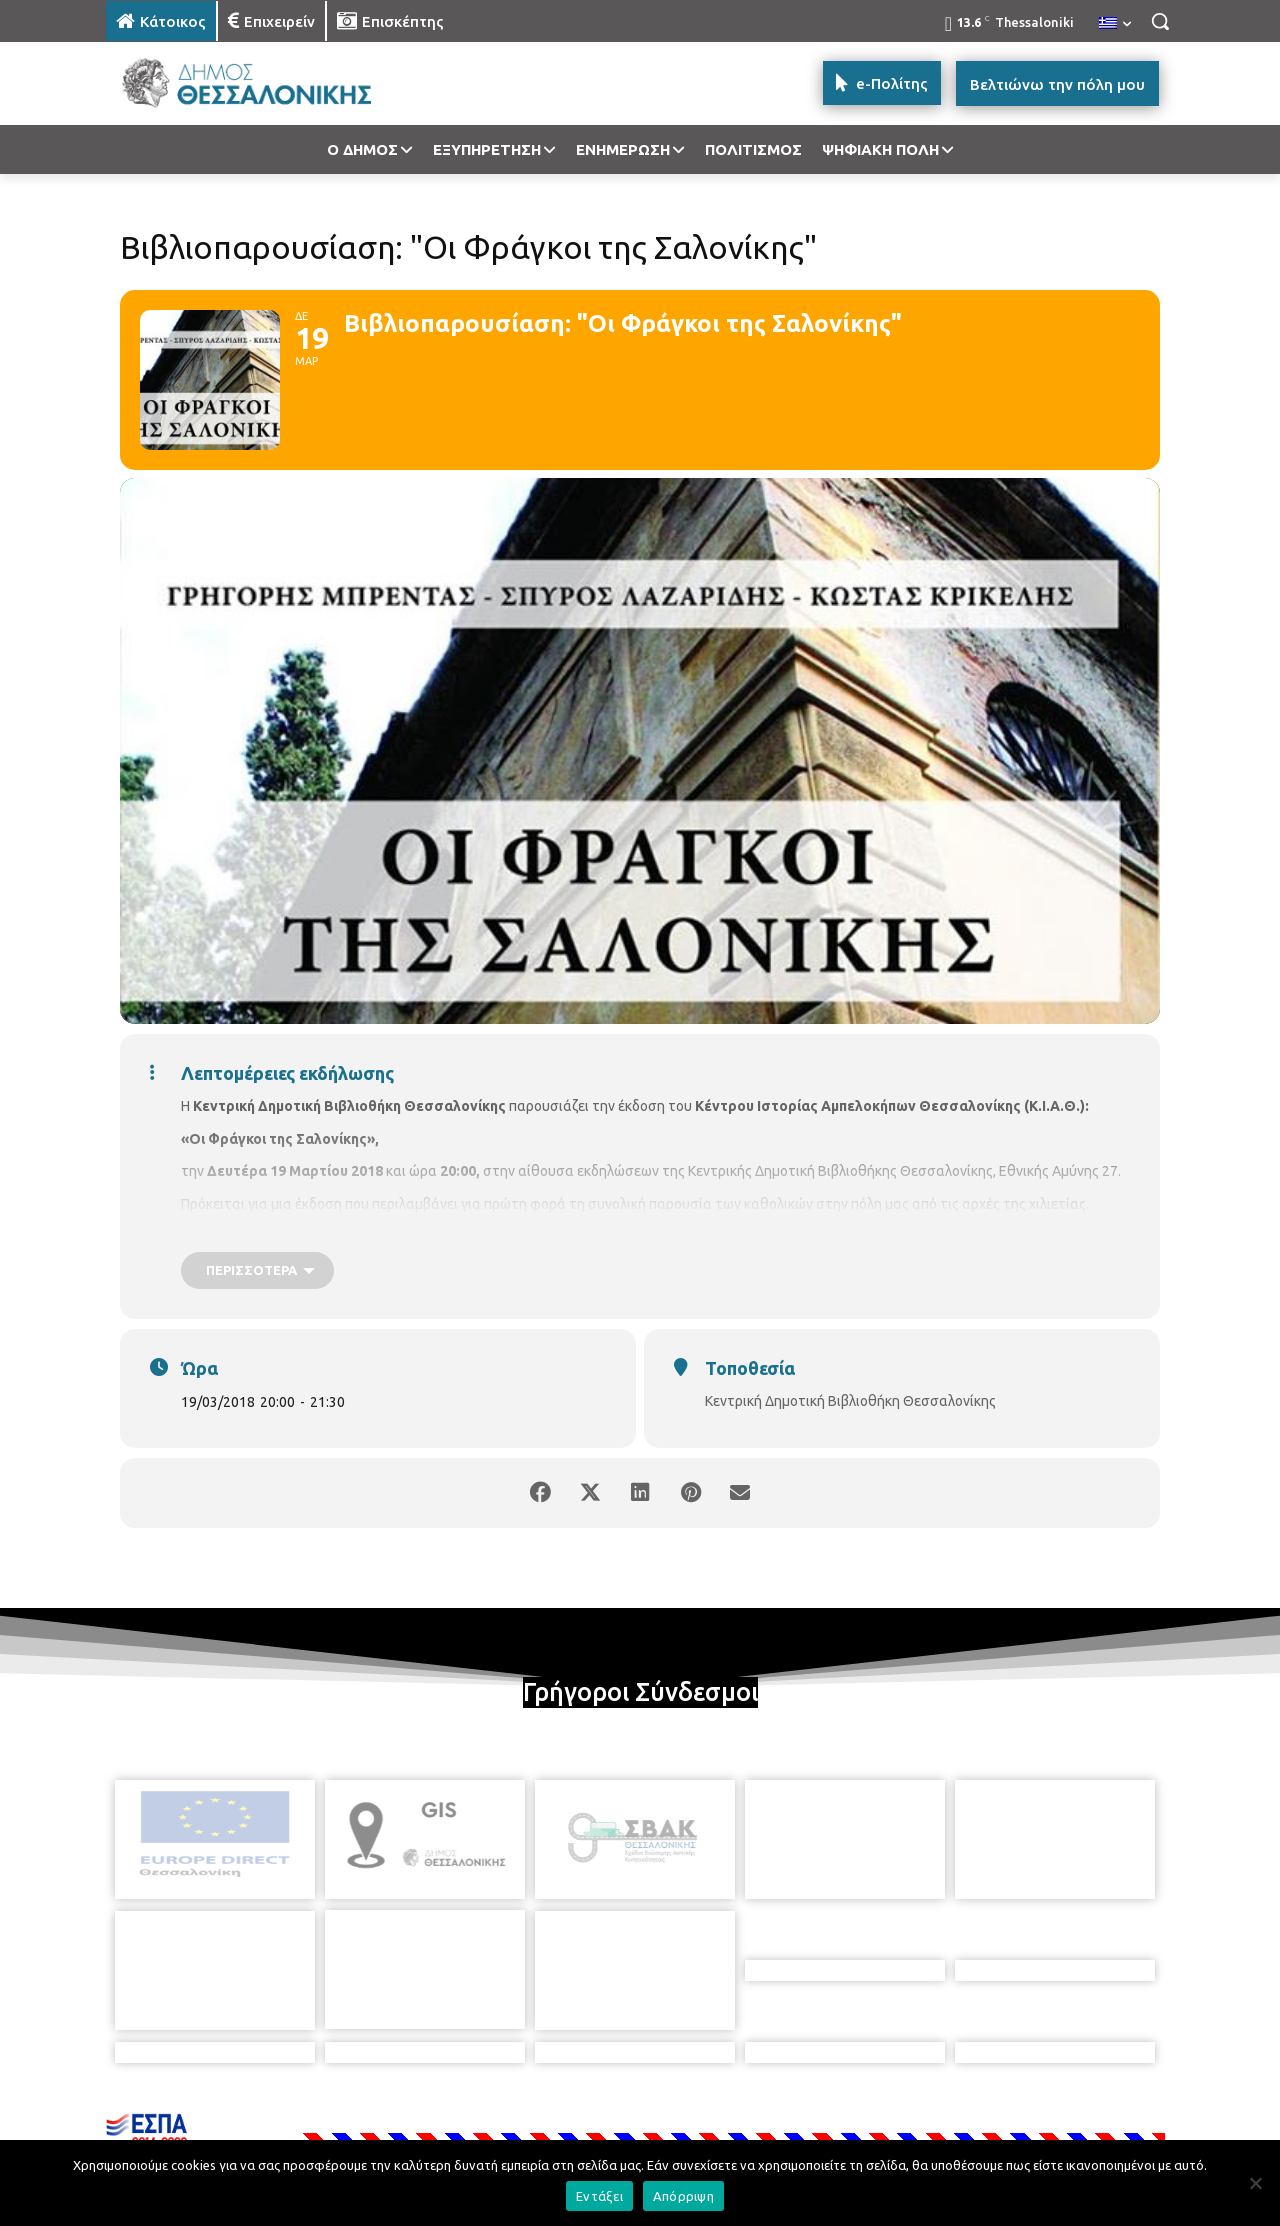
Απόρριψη (683, 2196)
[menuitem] (1115, 24)
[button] (1160, 21)
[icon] (779, 2118)
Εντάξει (599, 2196)
